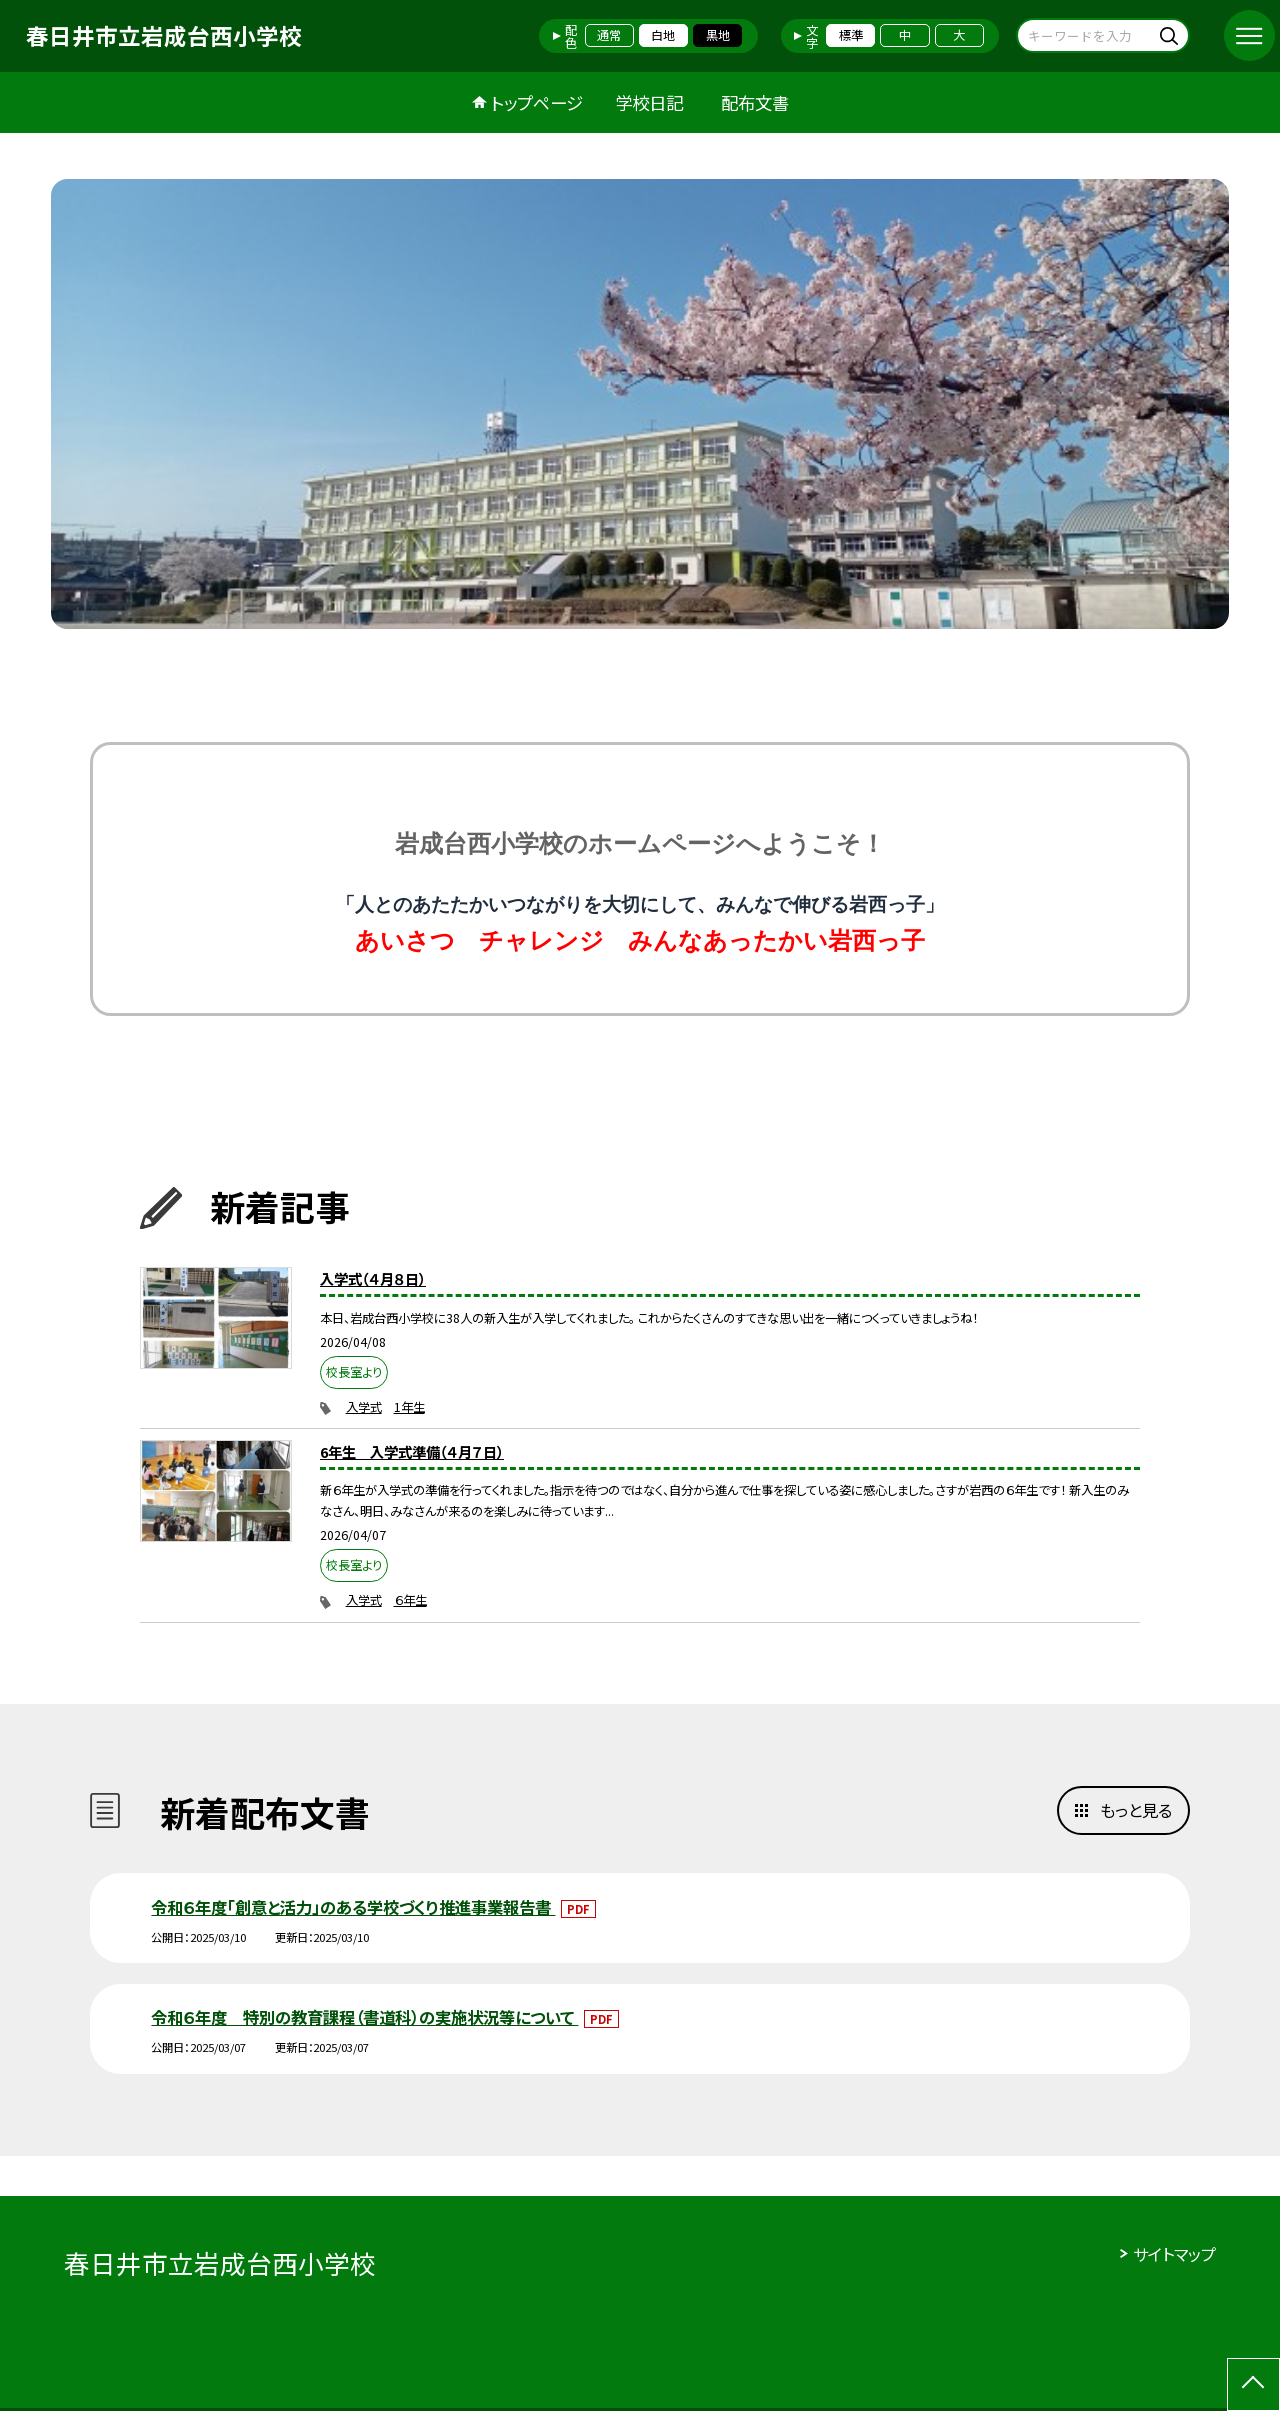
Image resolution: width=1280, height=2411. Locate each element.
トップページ (537, 102)
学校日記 (649, 102)
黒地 (718, 35)
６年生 (410, 1600)
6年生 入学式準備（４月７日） (412, 1451)
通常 (609, 35)
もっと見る (1136, 1810)
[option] (640, 404)
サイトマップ (1174, 2254)
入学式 (364, 1407)
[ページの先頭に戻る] (1253, 2384)
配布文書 (755, 102)
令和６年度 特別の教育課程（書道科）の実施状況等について (364, 2017)
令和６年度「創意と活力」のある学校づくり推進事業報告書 (353, 1907)
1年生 (409, 1407)
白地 (663, 35)
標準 (851, 35)
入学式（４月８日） (373, 1278)
